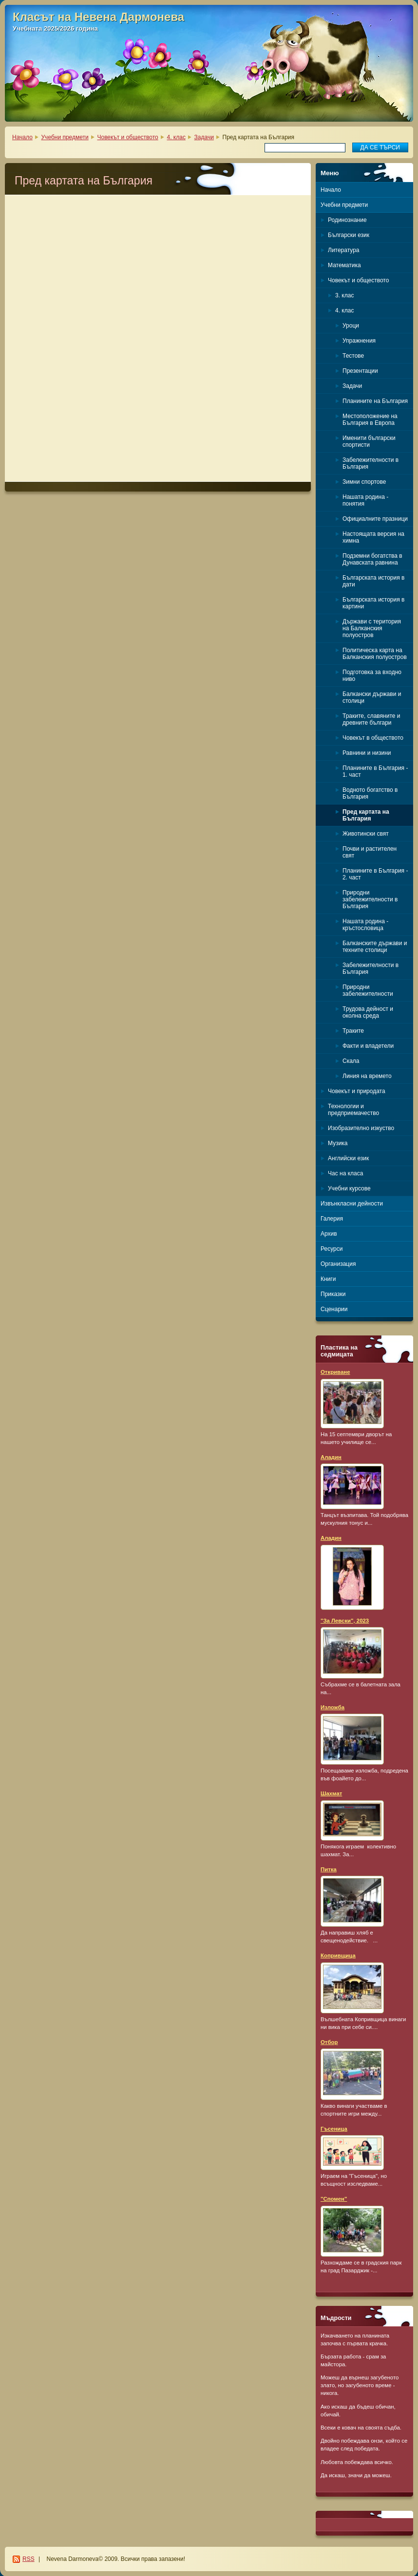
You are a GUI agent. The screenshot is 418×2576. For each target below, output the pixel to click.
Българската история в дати (373, 581)
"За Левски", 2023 (345, 1621)
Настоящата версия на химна (373, 537)
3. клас (344, 295)
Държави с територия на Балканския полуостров (371, 628)
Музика (338, 1143)
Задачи (204, 137)
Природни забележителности (367, 990)
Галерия (332, 1218)
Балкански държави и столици (371, 697)
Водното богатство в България (370, 793)
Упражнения (359, 340)
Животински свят (365, 833)
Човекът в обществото (372, 737)
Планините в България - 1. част (375, 771)
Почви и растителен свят (369, 852)
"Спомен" (334, 2199)
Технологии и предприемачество (353, 1109)
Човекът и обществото (127, 137)
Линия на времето (367, 1076)
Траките (353, 1030)
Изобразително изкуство (361, 1128)
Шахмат (331, 1793)
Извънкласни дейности (352, 1203)
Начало (22, 137)
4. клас (176, 137)
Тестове (353, 355)
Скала (351, 1061)
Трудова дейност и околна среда (367, 1012)
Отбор (329, 2042)
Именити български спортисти (369, 441)
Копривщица (338, 1955)
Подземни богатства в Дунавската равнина (372, 559)
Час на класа (345, 1173)
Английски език (348, 1158)
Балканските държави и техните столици (374, 946)
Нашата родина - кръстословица (365, 925)
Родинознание (347, 220)
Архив (329, 1233)
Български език (348, 235)
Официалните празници (375, 518)
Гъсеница (334, 2129)
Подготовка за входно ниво (371, 675)
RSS (28, 2559)
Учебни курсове (349, 1188)
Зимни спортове (364, 481)
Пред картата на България (365, 815)
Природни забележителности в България (370, 899)
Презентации (360, 370)
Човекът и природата (356, 1091)
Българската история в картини (373, 603)
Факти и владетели (368, 1045)
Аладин (331, 1457)
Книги (328, 1279)
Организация (338, 1264)
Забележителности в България (370, 463)
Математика (344, 265)
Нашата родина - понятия (365, 500)
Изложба (332, 1707)
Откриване (335, 1372)
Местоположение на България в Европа (370, 419)
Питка (329, 1869)
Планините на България (375, 401)
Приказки (333, 1294)
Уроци (350, 325)
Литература (344, 250)
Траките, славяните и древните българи (371, 719)
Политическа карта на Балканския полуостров (374, 653)
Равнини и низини (366, 752)
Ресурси (331, 1248)
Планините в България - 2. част (375, 874)
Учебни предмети (65, 137)
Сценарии (334, 1309)
